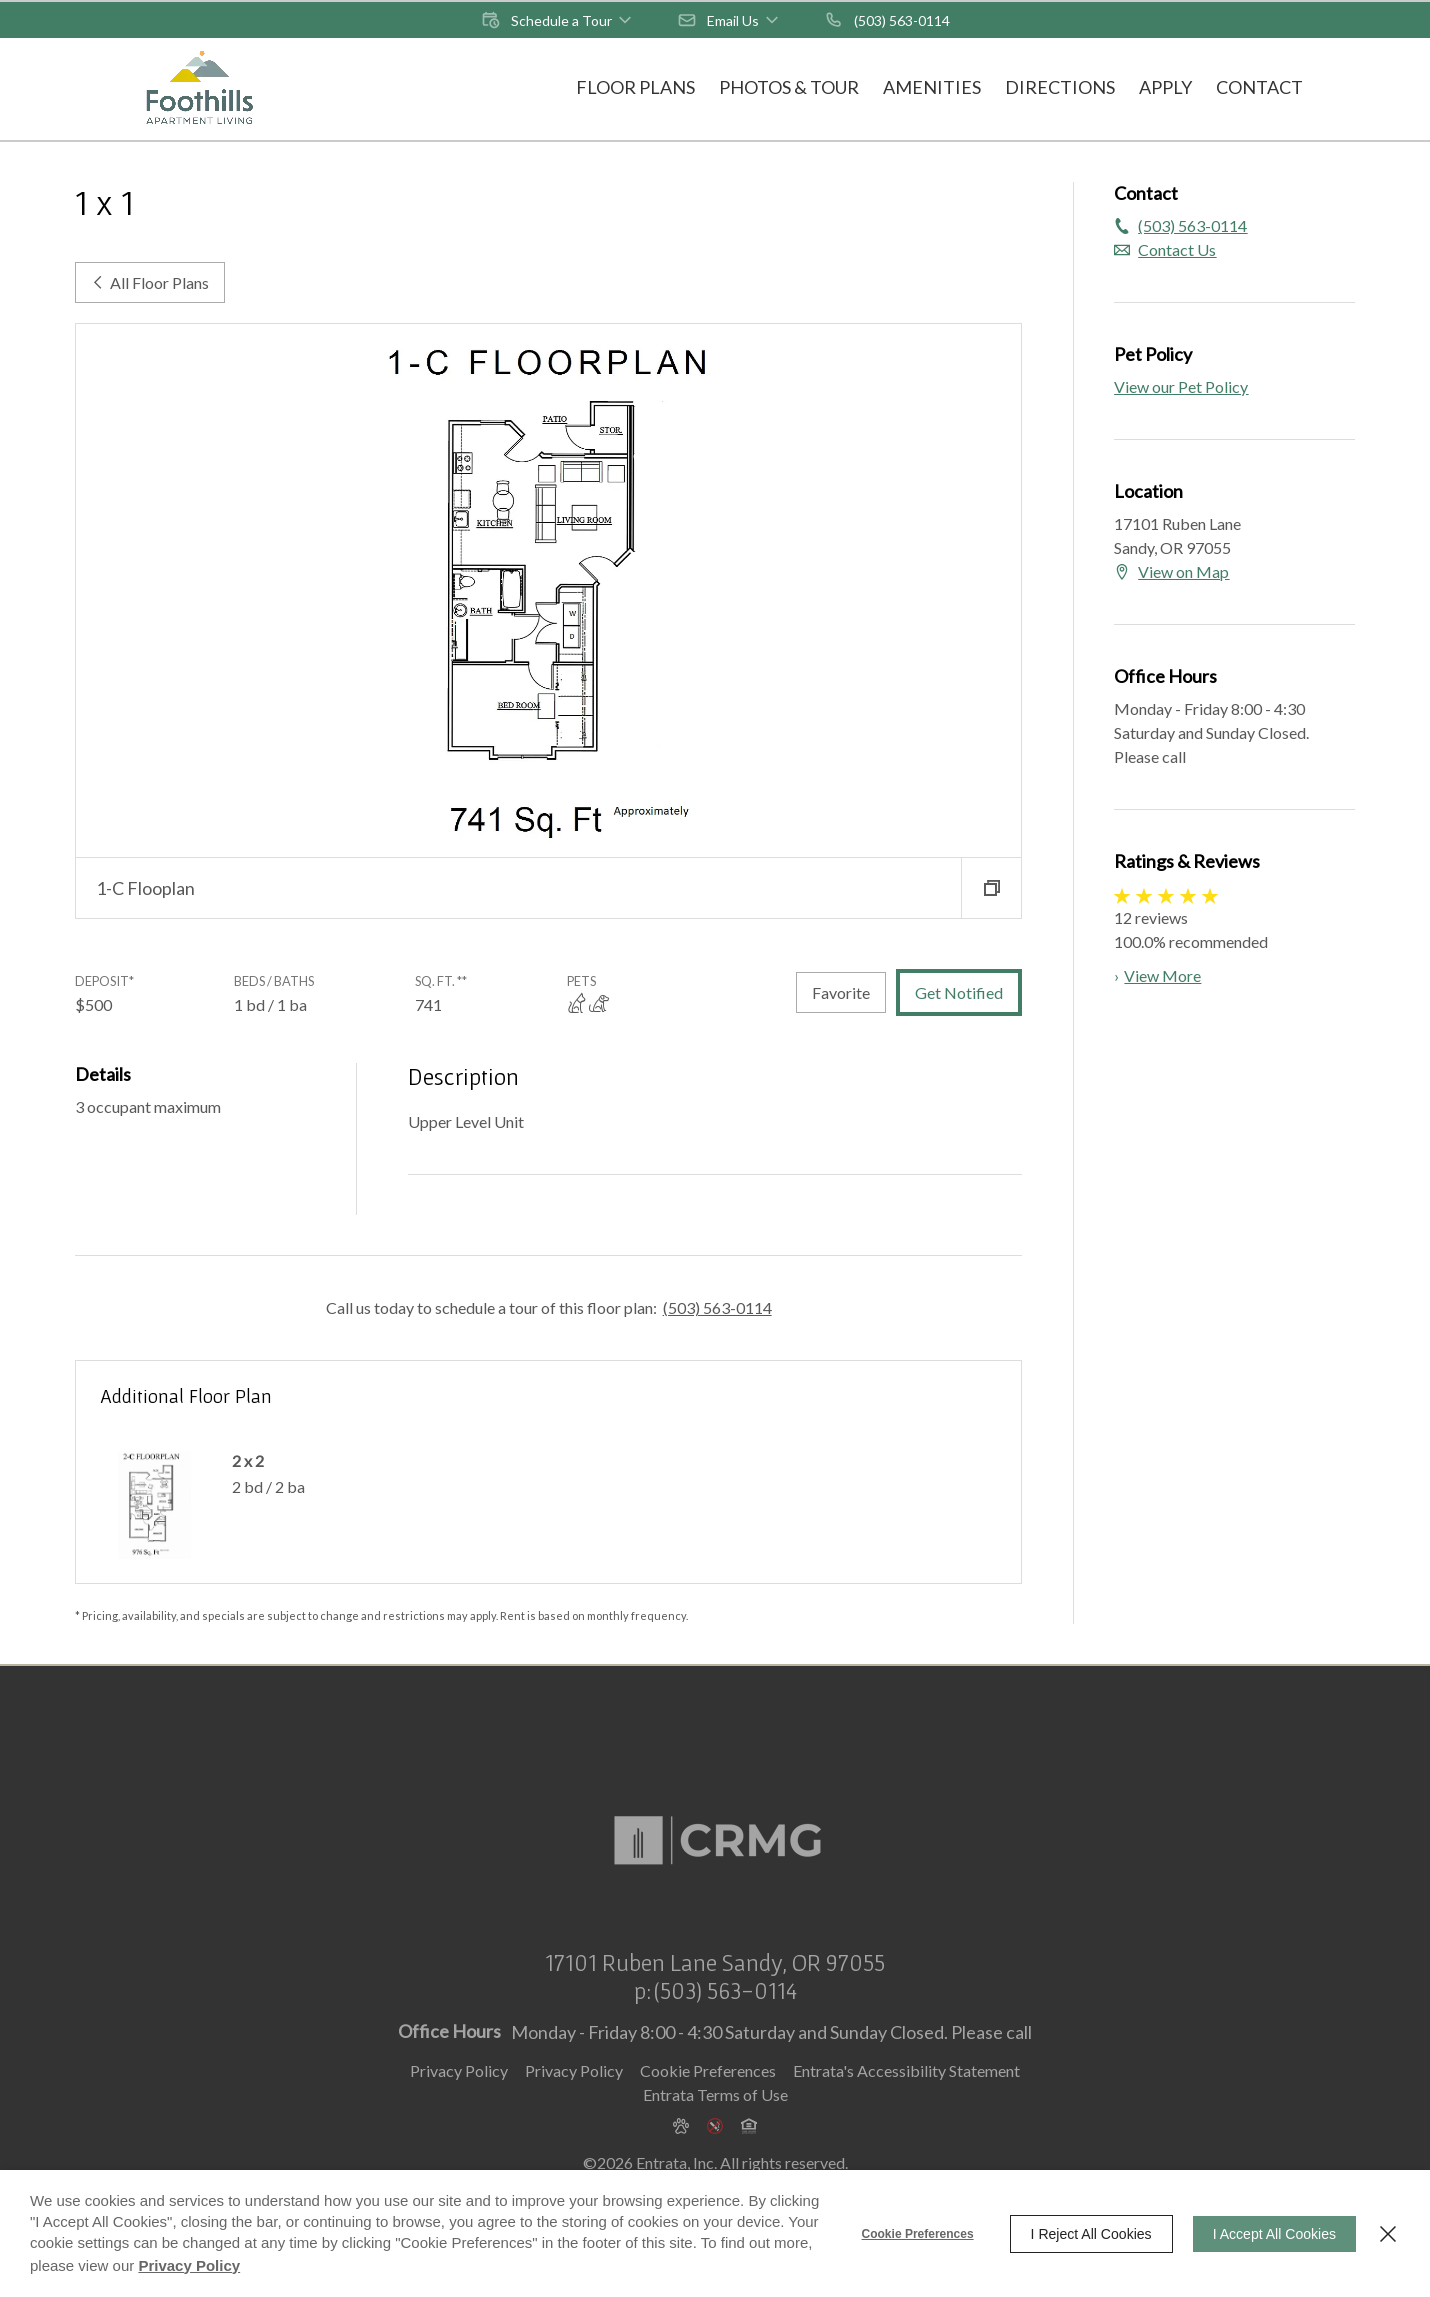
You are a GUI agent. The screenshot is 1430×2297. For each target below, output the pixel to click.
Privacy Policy (459, 2102)
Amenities (932, 87)
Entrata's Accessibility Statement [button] (906, 2102)
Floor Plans (635, 87)
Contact (1259, 87)
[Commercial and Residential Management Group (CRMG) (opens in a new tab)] (715, 1827)
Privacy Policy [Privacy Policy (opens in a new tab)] (574, 2102)
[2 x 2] (154, 1505)
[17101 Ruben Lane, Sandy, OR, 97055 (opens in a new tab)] (715, 1995)
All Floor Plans (150, 282)
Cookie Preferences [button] (708, 2102)
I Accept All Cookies (1274, 2234)
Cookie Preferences (918, 2234)
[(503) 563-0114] (887, 20)
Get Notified (959, 992)
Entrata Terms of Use (715, 2126)
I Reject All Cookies (1091, 2234)
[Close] (1388, 2234)
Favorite (841, 992)
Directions (1060, 87)
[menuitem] (635, 89)
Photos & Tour (789, 87)
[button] (558, 20)
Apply (1165, 87)
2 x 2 (248, 1460)
